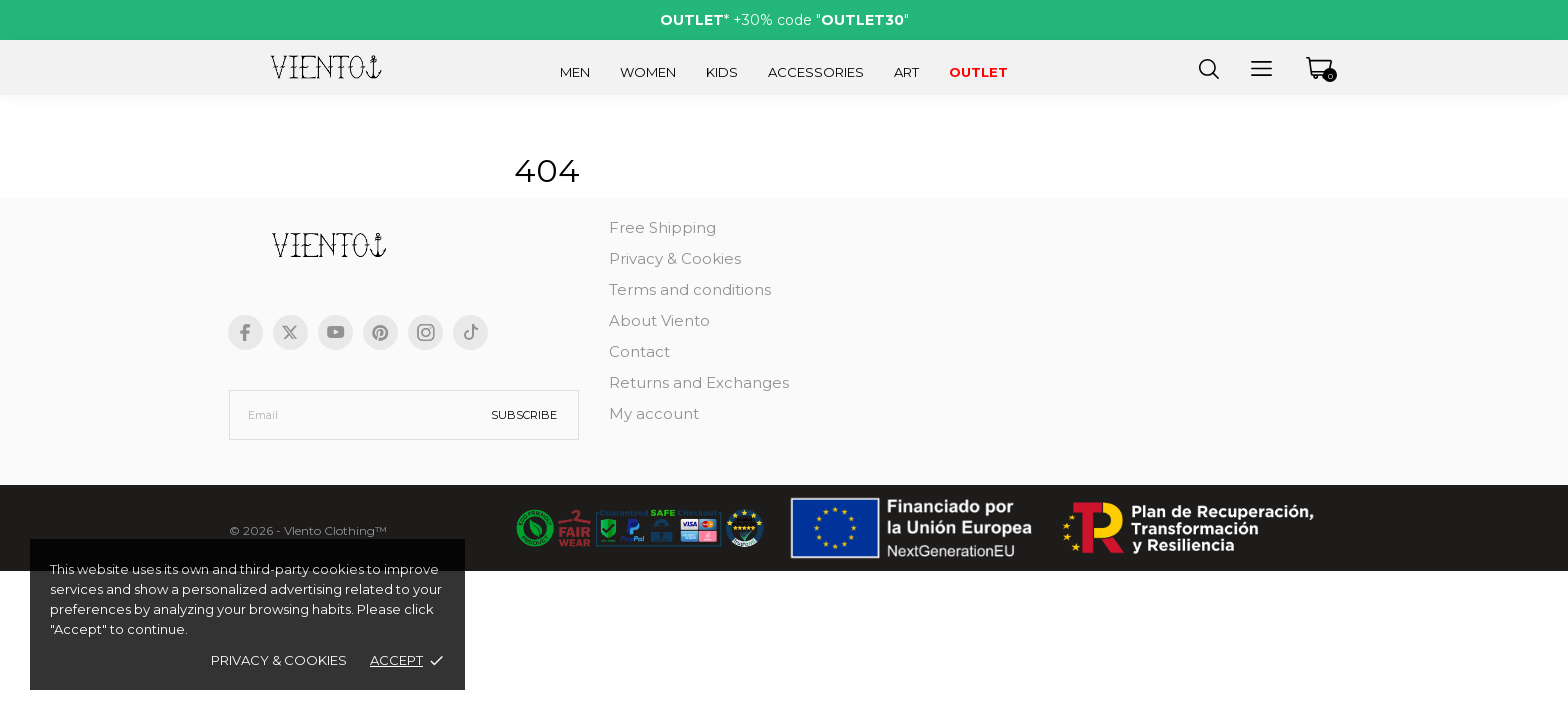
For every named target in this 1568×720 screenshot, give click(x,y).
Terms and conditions (690, 289)
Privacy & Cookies (279, 660)
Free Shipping (662, 227)
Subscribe (524, 415)
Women (648, 72)
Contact (639, 351)
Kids (722, 72)
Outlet (978, 72)
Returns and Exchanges (699, 382)
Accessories (816, 72)
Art (906, 72)
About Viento (659, 320)
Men (575, 72)
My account (654, 413)
